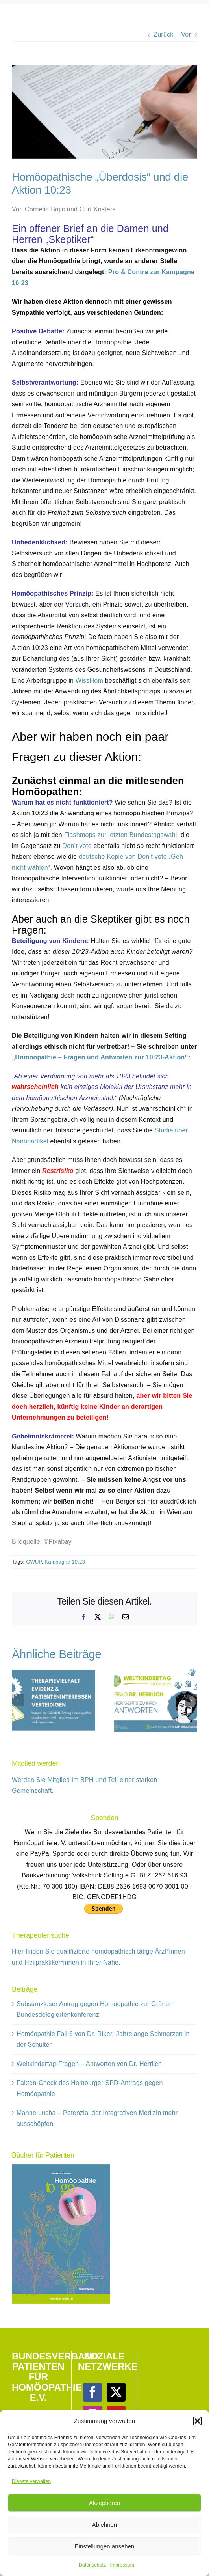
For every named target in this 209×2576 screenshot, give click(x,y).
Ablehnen (104, 2524)
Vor (186, 34)
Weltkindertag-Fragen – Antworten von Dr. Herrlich (89, 2063)
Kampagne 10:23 (65, 1562)
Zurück (163, 34)
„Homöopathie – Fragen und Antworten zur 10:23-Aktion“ (100, 1057)
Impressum (122, 2565)
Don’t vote (76, 845)
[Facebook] (92, 2392)
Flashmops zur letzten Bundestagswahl (120, 834)
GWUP (34, 1562)
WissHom (89, 680)
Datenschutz (92, 2565)
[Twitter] (116, 2392)
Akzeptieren (104, 2502)
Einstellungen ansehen (105, 2546)
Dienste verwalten (31, 2481)
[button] (197, 2421)
